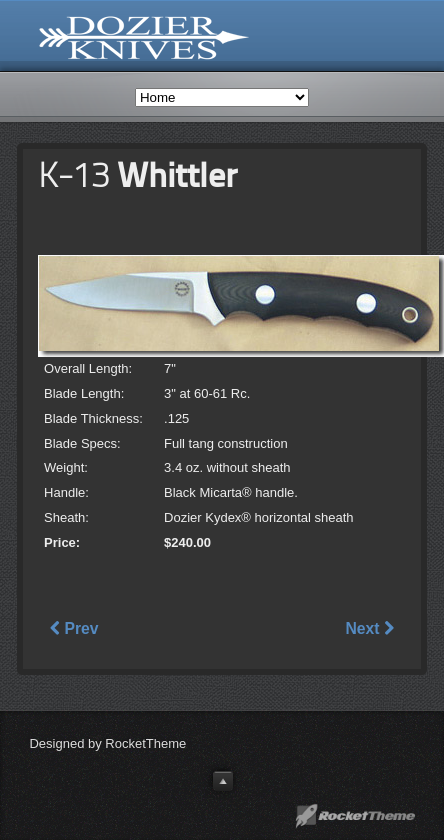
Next (369, 628)
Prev (74, 628)
